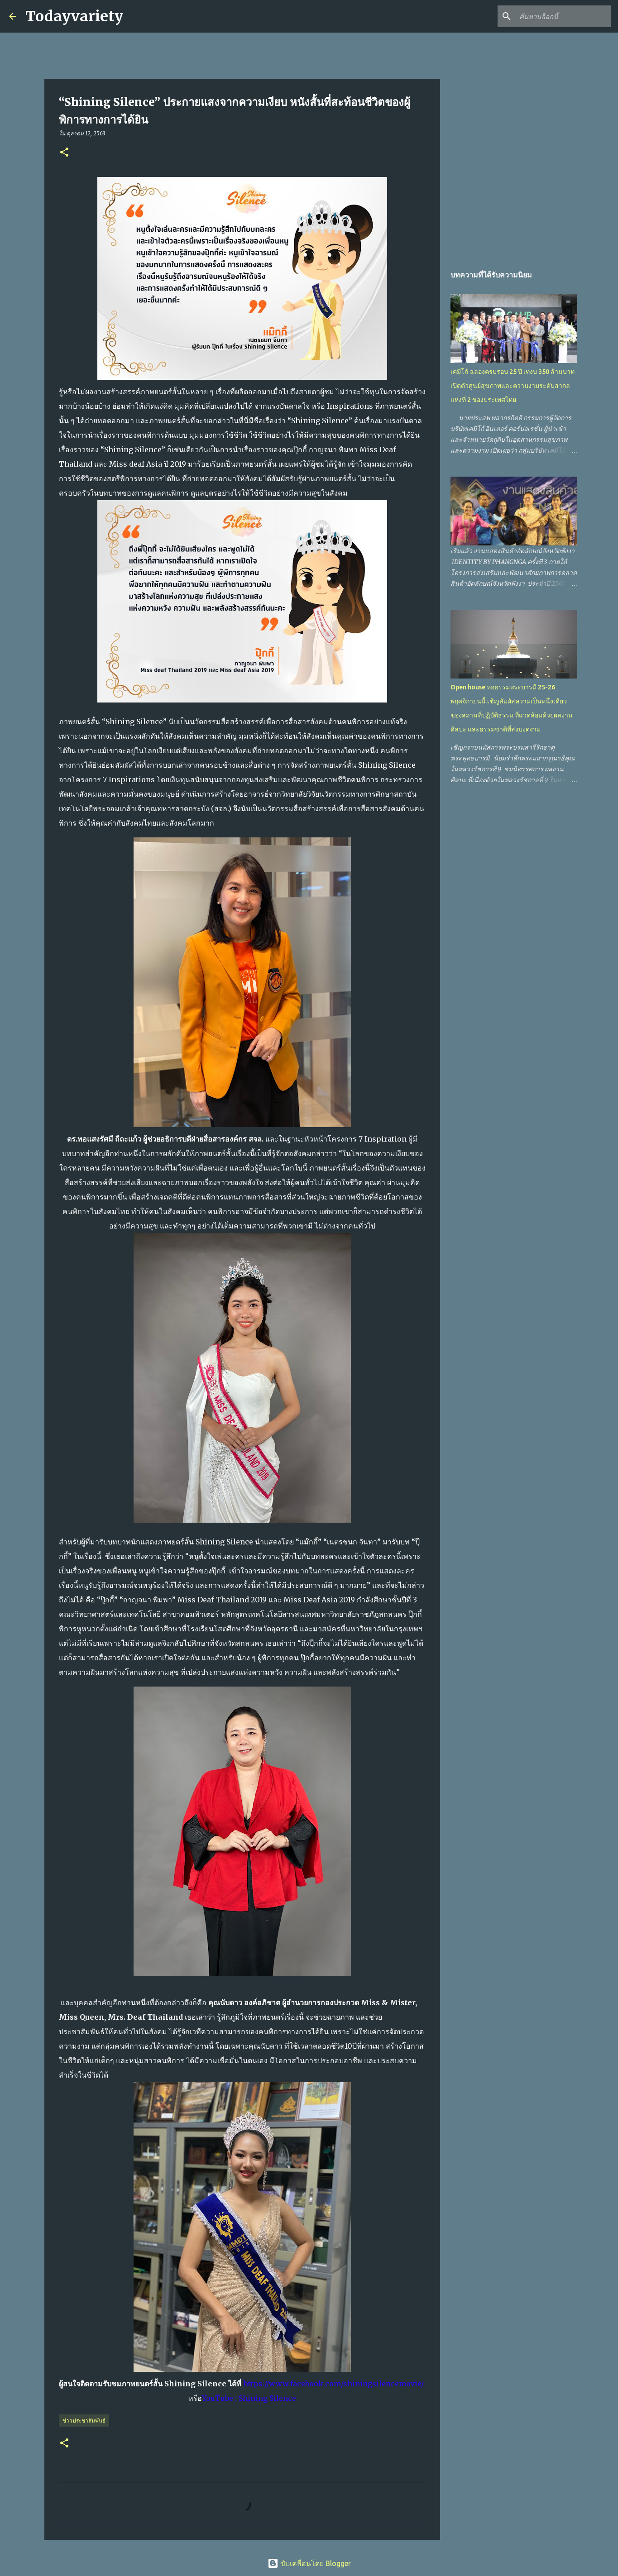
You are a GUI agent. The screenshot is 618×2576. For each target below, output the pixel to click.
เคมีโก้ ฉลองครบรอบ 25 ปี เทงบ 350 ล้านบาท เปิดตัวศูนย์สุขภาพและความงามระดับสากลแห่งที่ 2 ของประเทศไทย (512, 385)
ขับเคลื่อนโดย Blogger (309, 2563)
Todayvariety (74, 16)
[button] (64, 153)
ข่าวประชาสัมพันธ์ (83, 2420)
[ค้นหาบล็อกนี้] (563, 16)
